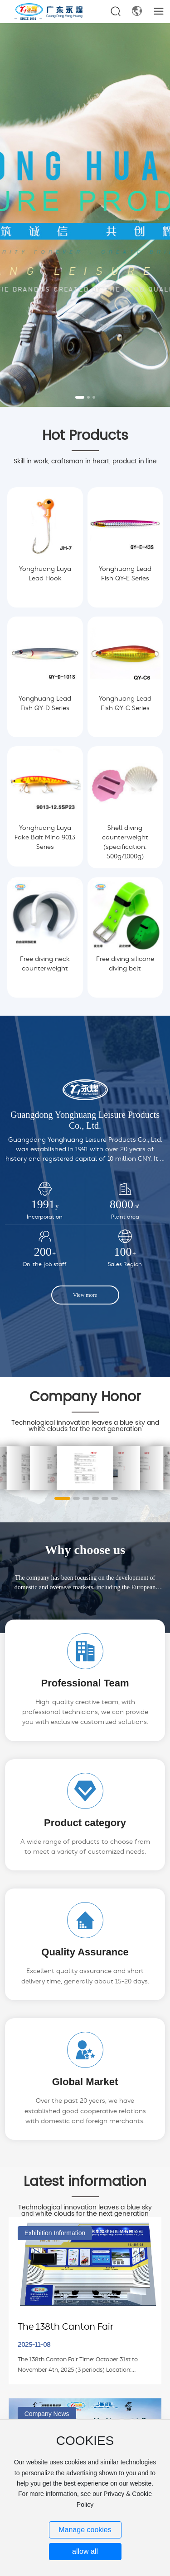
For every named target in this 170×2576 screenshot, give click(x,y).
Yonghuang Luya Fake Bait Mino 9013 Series (45, 837)
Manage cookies (85, 2530)
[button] (79, 397)
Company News (46, 2413)
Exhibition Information (55, 2233)
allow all (85, 2551)
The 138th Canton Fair (65, 2327)
